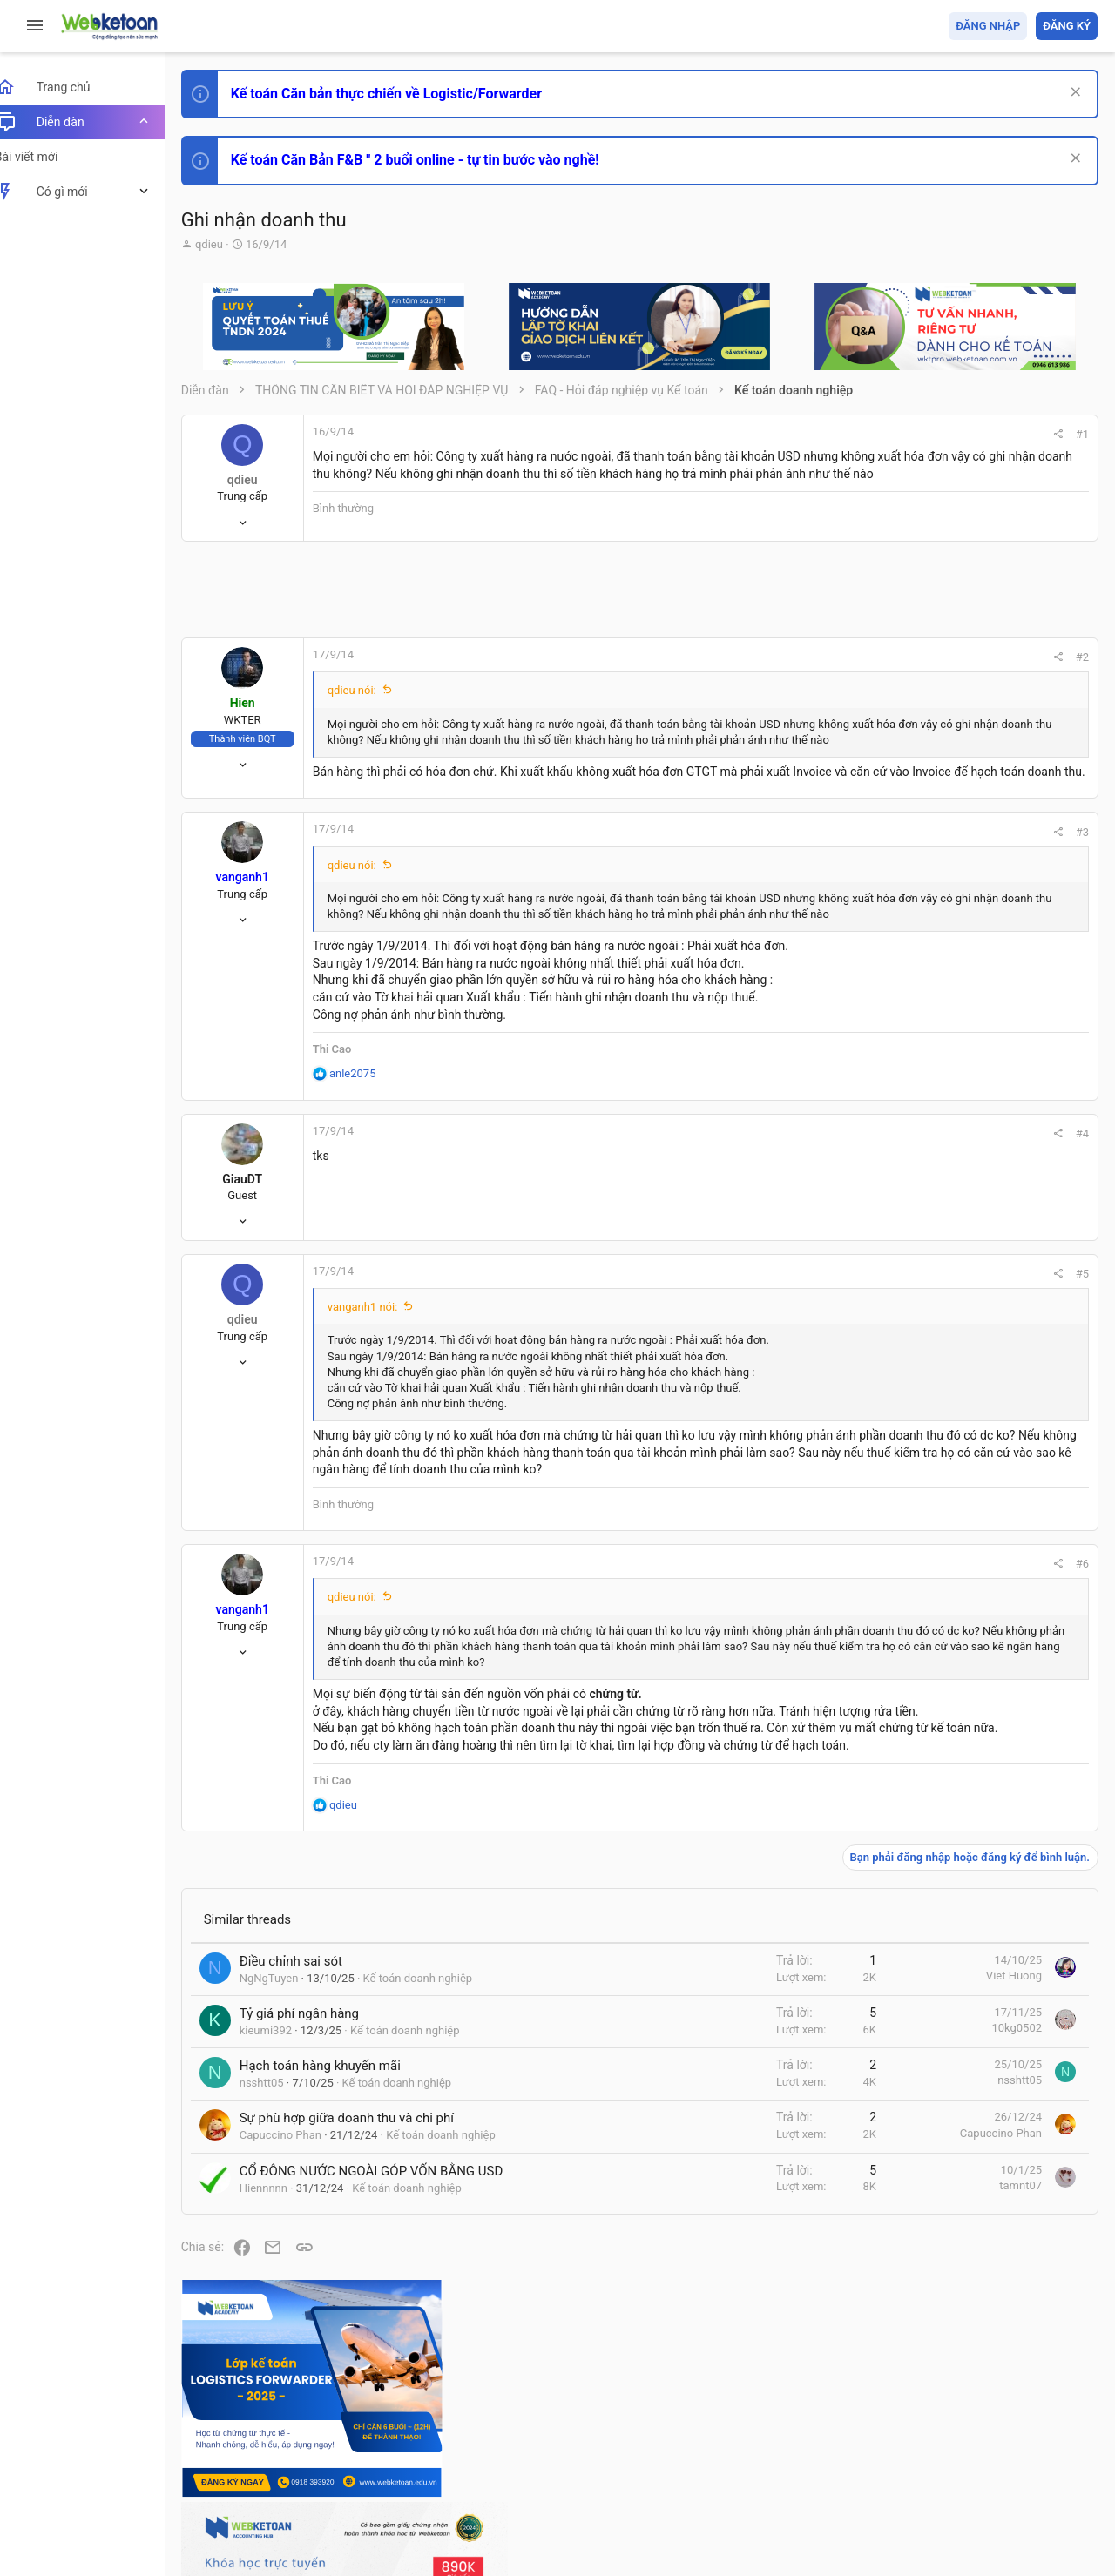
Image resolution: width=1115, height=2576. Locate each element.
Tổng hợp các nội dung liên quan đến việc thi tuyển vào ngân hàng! (1000, 1186)
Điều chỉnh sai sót (310, 2104)
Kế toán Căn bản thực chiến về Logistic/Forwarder (405, 93)
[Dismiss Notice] (1073, 93)
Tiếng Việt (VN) (307, 2461)
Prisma (223, 2461)
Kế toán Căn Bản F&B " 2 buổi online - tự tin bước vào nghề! (434, 160)
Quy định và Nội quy (805, 2461)
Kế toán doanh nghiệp (437, 2121)
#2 (846, 667)
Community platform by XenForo (352, 2505)
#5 (846, 1332)
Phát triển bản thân (974, 961)
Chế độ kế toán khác (978, 1251)
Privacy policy (900, 2461)
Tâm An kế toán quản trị (961, 1439)
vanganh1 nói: (382, 1365)
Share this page (989, 1537)
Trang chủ (1022, 2461)
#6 (846, 1640)
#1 (846, 434)
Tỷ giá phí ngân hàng (318, 2156)
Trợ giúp (966, 2461)
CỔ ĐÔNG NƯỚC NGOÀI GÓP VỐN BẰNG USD (391, 2314)
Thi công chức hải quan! (992, 992)
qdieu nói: (371, 700)
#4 (846, 1192)
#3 (846, 874)
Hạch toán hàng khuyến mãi (339, 2209)
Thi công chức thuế (975, 1347)
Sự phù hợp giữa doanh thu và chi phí (366, 2261)
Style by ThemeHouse (260, 2537)
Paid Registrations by (342, 2521)
